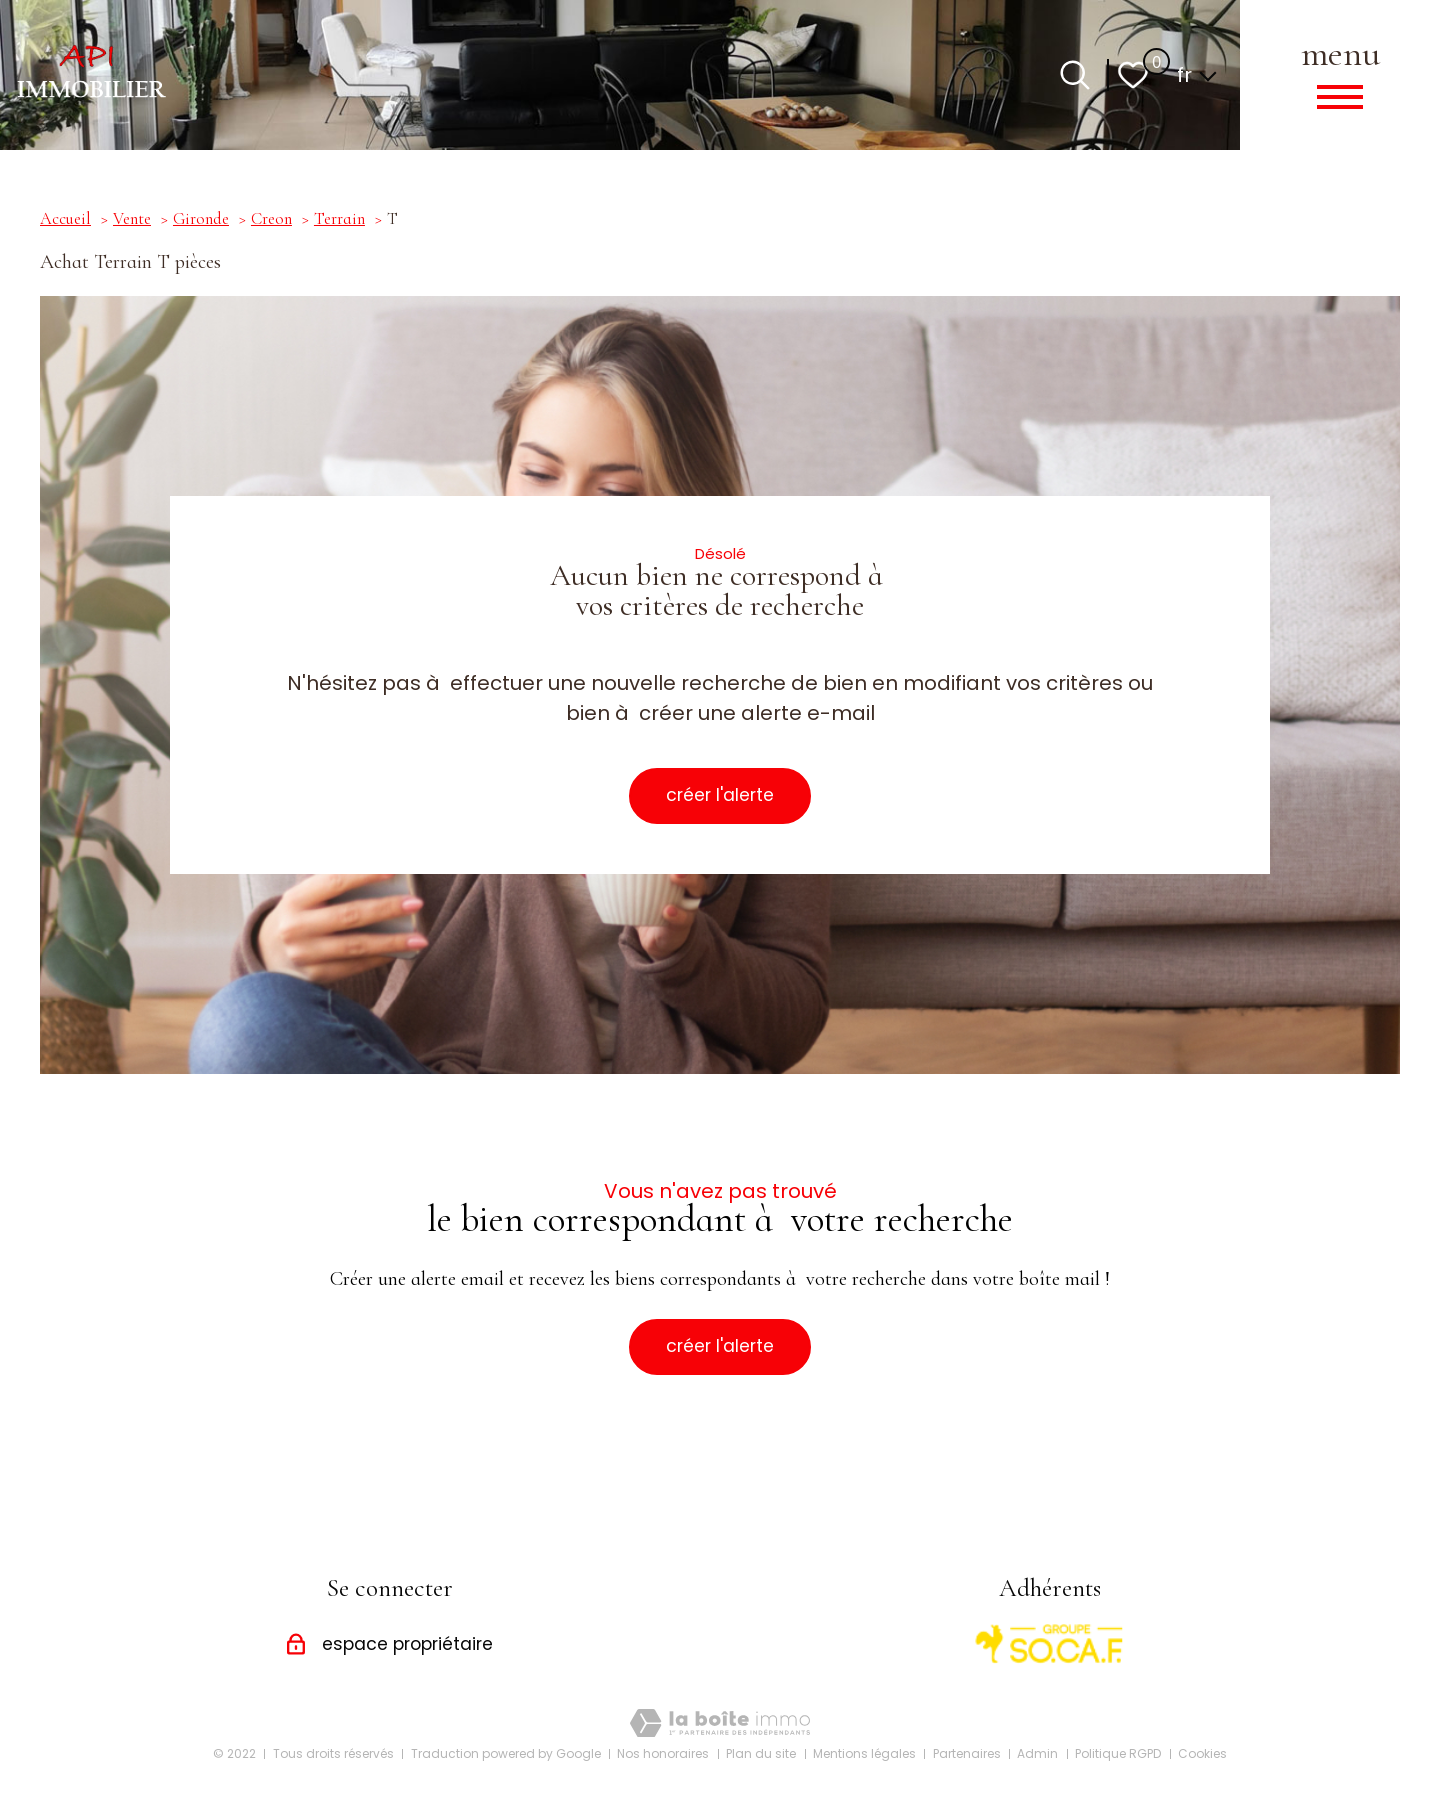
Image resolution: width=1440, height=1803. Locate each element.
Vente (132, 219)
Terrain (339, 219)
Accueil (65, 219)
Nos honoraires (663, 1753)
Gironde (201, 219)
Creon (271, 219)
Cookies (1202, 1753)
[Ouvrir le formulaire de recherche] (1075, 75)
